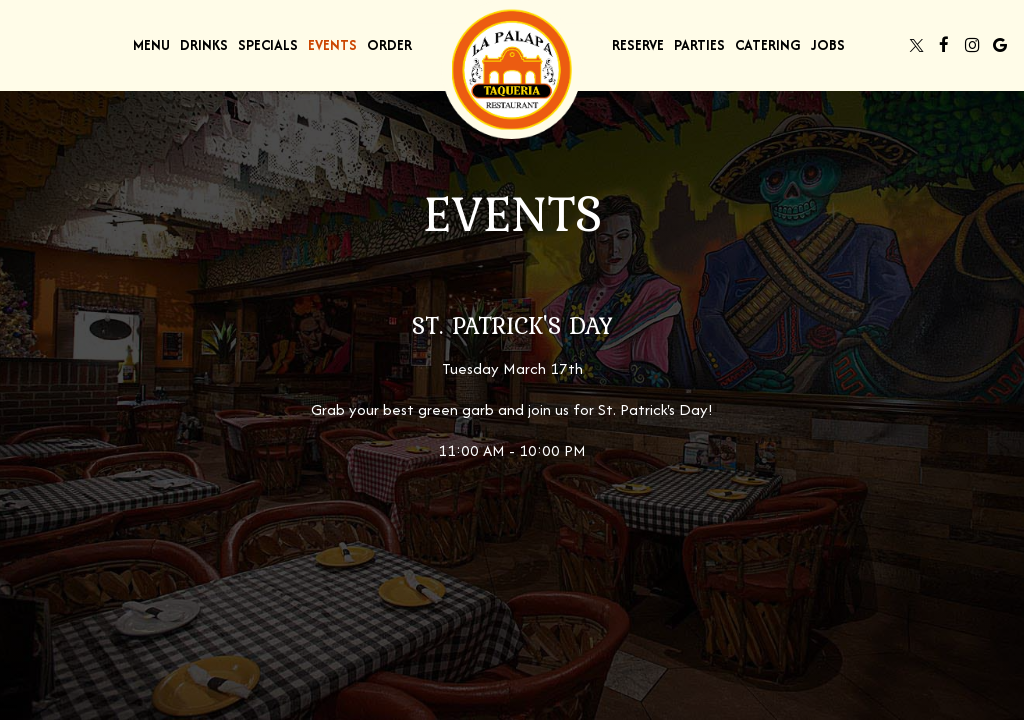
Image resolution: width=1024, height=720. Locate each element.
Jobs (828, 45)
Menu (151, 45)
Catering (768, 45)
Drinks (204, 45)
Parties (699, 45)
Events (332, 45)
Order (389, 45)
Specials (268, 45)
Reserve (638, 45)
